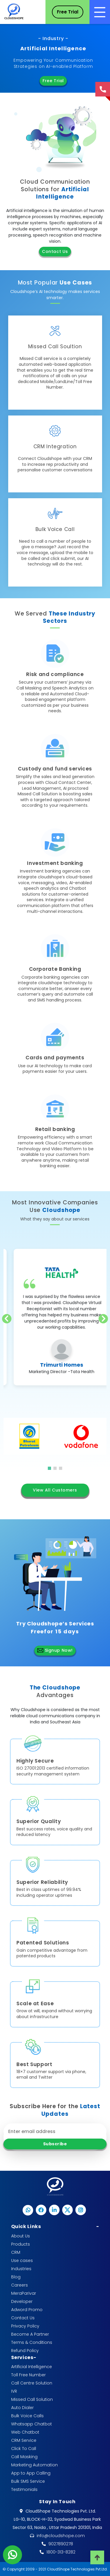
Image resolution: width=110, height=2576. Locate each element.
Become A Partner (30, 2334)
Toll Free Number (28, 2375)
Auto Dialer (22, 2408)
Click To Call (23, 2448)
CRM (15, 2252)
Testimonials (24, 2489)
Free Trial (53, 81)
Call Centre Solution (31, 2383)
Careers (19, 2285)
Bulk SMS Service (28, 2481)
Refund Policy (25, 2350)
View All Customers (55, 1490)
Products (20, 2244)
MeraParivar (23, 2293)
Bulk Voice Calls (27, 2416)
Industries (21, 2269)
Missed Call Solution (32, 2399)
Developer (22, 2301)
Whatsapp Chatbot (31, 2424)
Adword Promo (27, 2310)
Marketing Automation (34, 2465)
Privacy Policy (25, 2326)
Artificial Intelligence (31, 2367)
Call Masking (24, 2457)
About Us (20, 2236)
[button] (49, 1468)
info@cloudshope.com (61, 2536)
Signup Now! (54, 1650)
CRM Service (23, 2440)
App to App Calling (30, 2473)
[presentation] (6, 1318)
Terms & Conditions (31, 2342)
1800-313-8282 (60, 2552)
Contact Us (55, 251)
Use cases (22, 2260)
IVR (14, 2391)
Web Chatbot (25, 2432)
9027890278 (60, 2544)
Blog (16, 2277)
